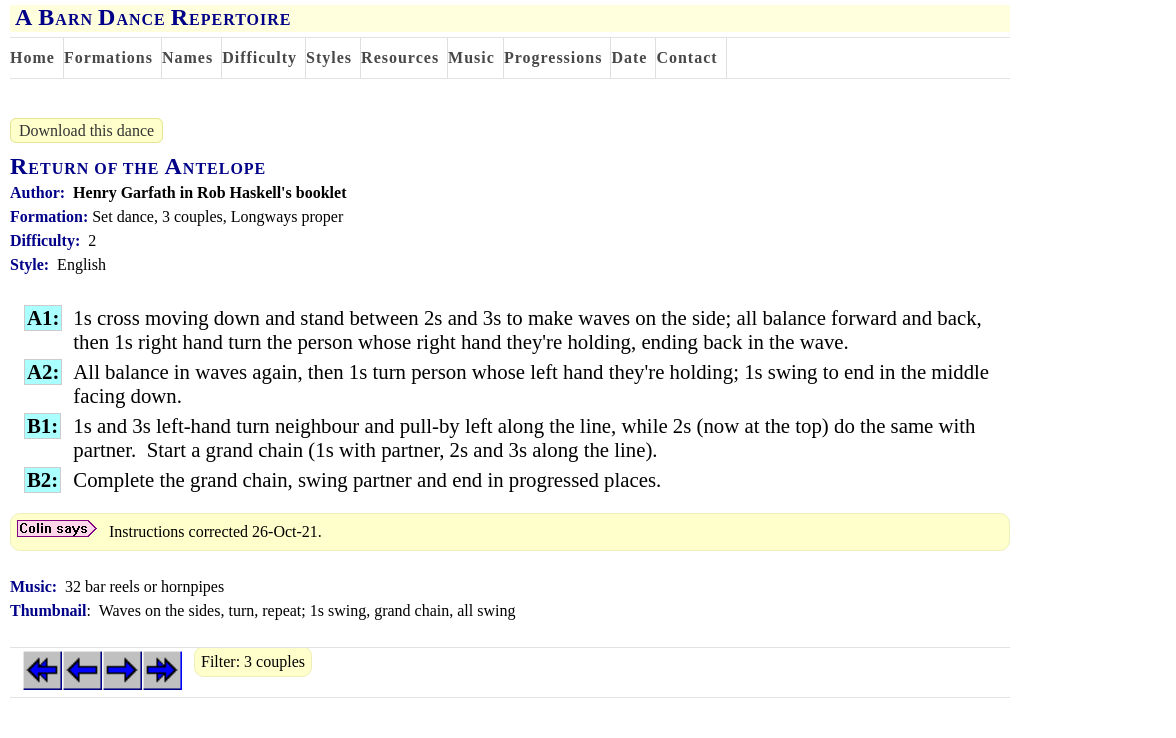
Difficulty (259, 57)
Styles (329, 57)
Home (32, 57)
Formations (108, 57)
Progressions (553, 57)
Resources (400, 57)
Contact (686, 57)
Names (187, 57)
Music (471, 57)
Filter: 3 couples (253, 661)
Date (629, 57)
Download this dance (86, 130)
